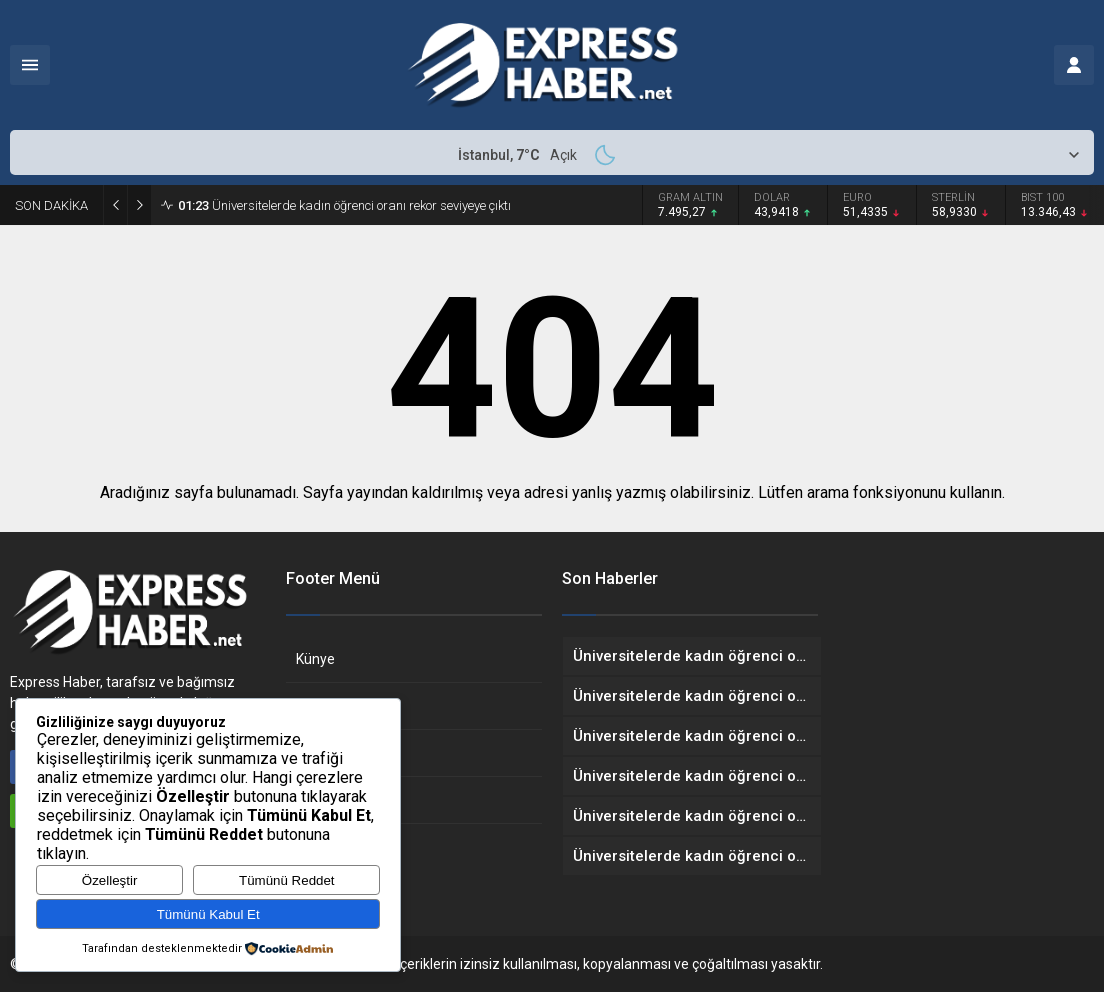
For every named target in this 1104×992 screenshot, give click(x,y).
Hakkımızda (333, 706)
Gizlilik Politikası (345, 753)
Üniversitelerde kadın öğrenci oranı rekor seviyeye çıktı (344, 205)
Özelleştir (110, 880)
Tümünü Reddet (287, 880)
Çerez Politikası (344, 800)
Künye (315, 659)
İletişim (319, 847)
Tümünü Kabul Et (208, 914)
